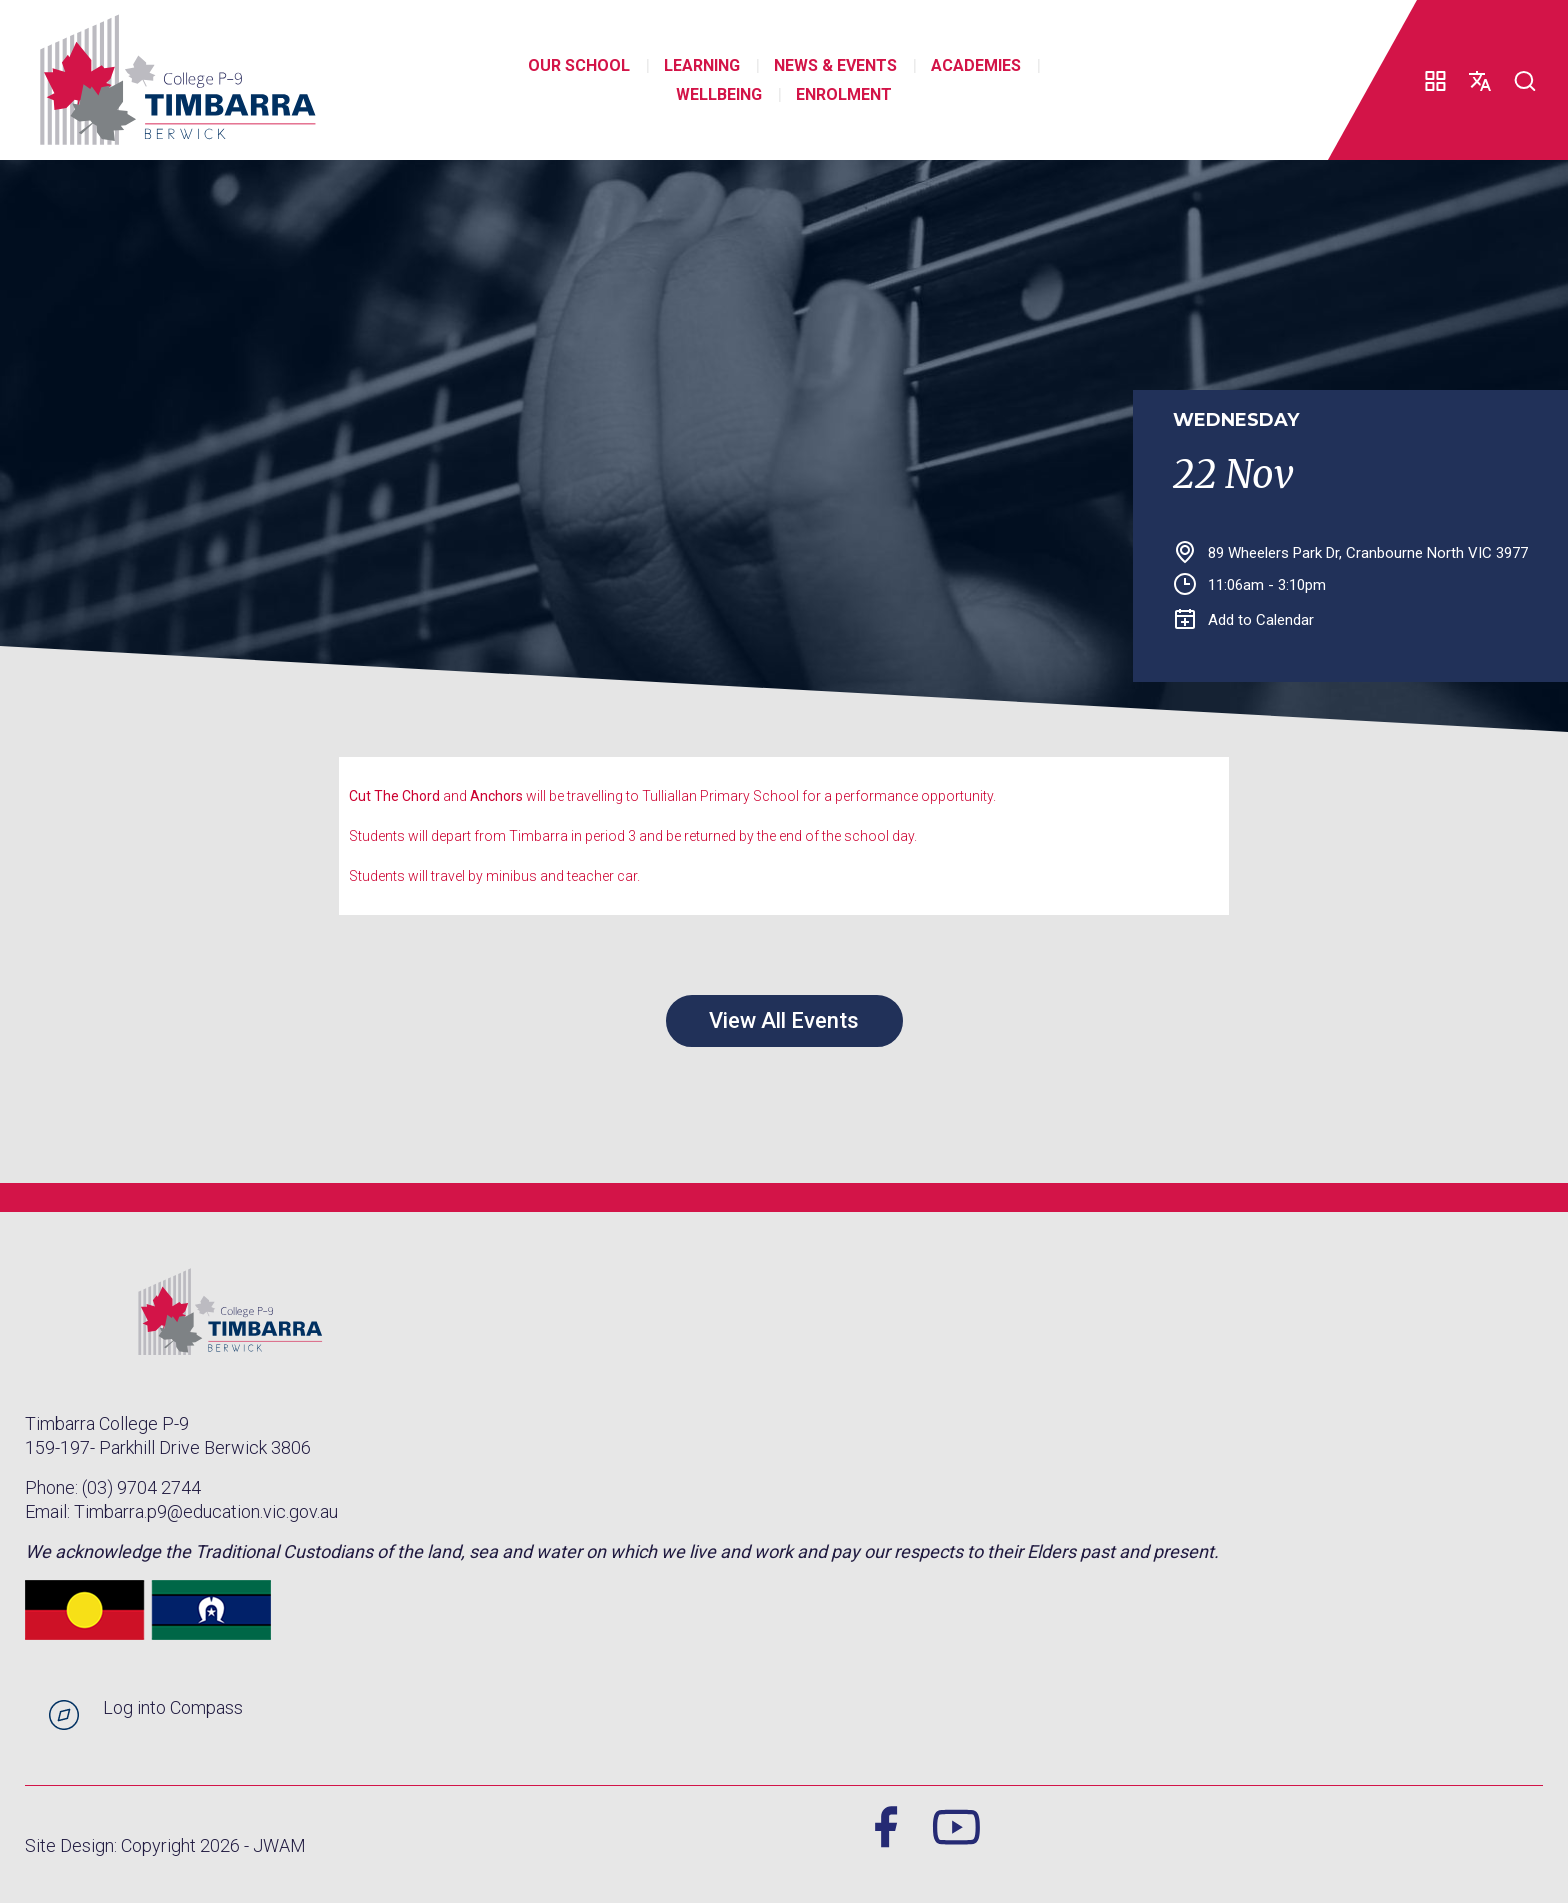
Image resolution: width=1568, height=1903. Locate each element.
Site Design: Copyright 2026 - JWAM (165, 1845)
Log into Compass (173, 1707)
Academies (976, 65)
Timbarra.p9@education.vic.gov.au (206, 1511)
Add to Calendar (1244, 620)
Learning (702, 65)
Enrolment (844, 94)
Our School (579, 65)
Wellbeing (719, 94)
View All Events (784, 1020)
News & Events (835, 65)
